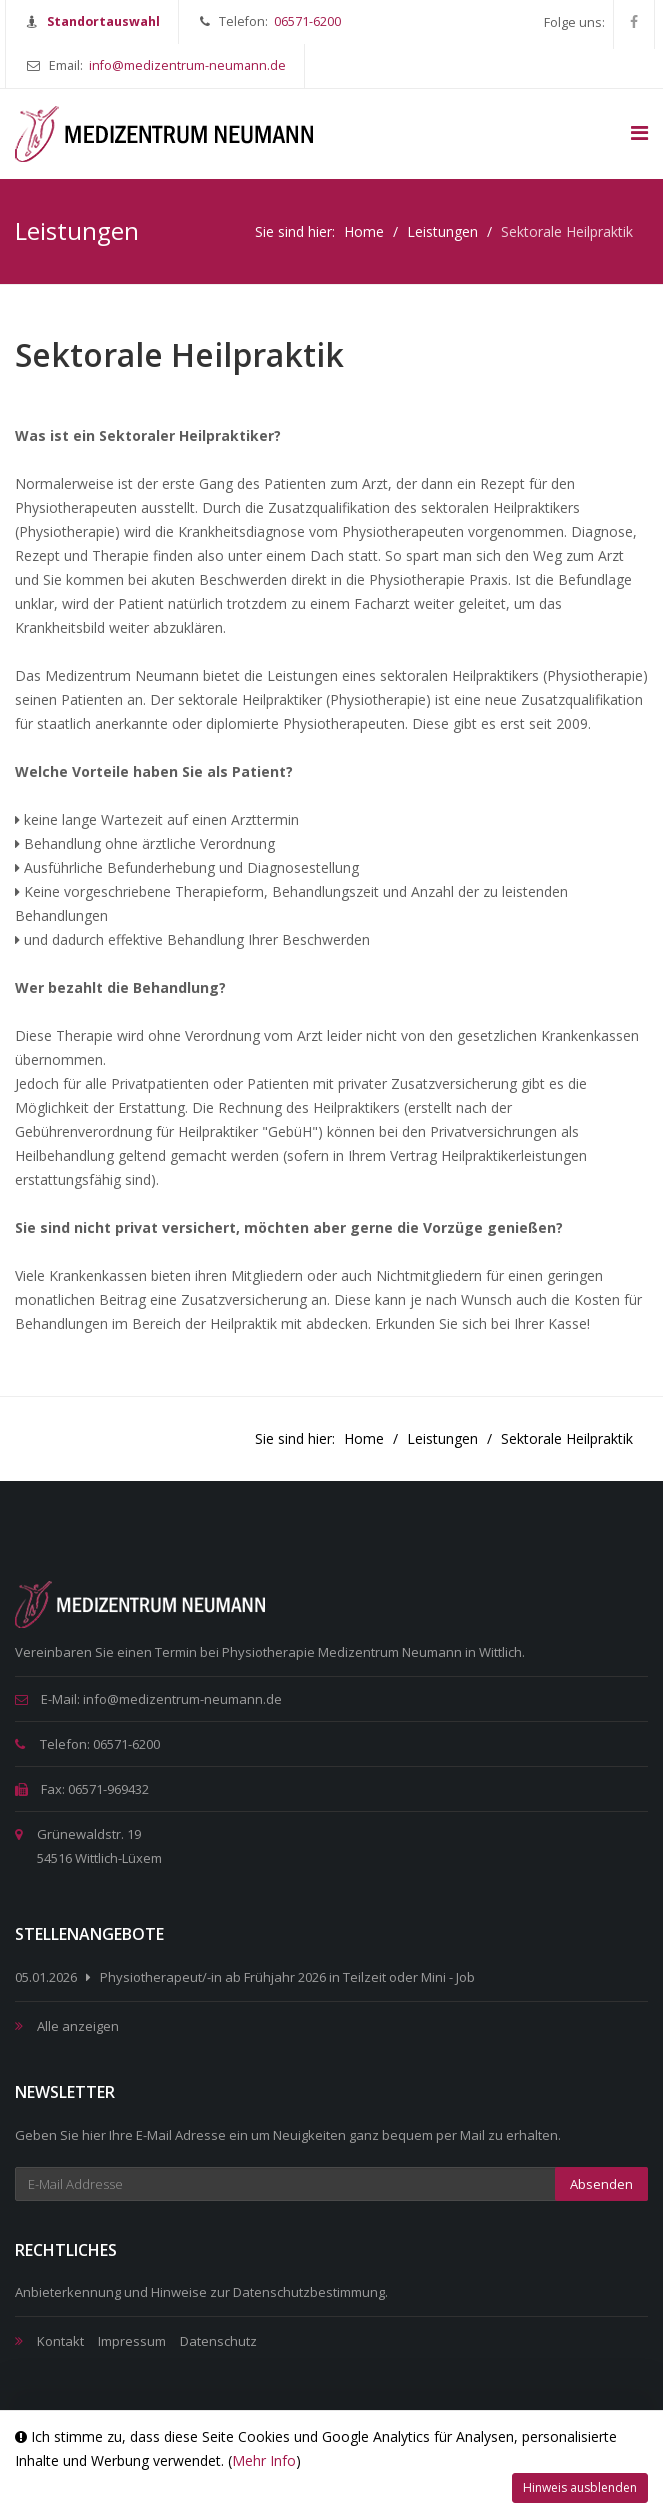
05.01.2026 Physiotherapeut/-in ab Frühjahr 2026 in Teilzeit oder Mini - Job (245, 1977)
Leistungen (442, 231)
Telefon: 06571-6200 (87, 1744)
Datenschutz (218, 2341)
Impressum (132, 2341)
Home (364, 231)
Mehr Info (264, 2460)
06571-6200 (307, 21)
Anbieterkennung (68, 2292)
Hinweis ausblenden (580, 2487)
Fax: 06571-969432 (82, 1789)
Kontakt (60, 2341)
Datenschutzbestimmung (309, 2292)
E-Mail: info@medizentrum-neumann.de (148, 1699)
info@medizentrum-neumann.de (187, 65)
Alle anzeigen (78, 2026)
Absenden (601, 2184)
